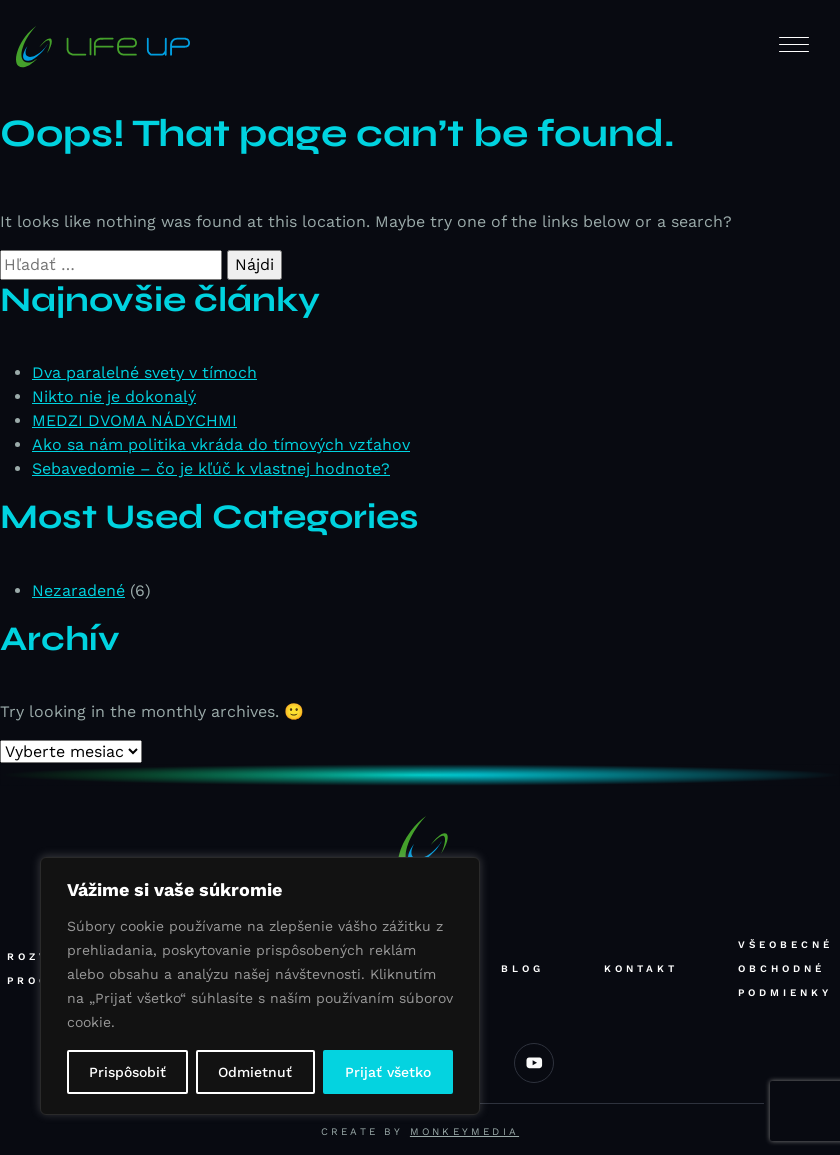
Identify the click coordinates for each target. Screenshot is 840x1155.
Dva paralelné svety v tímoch (144, 372)
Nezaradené (78, 590)
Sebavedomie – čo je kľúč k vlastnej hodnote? (211, 468)
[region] (260, 986)
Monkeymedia (464, 1131)
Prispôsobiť (127, 1072)
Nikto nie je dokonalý (114, 396)
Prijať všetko (388, 1072)
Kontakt (641, 968)
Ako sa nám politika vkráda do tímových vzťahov (221, 444)
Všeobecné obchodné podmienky (785, 968)
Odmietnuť (255, 1072)
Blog (522, 968)
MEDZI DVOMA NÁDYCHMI (134, 420)
